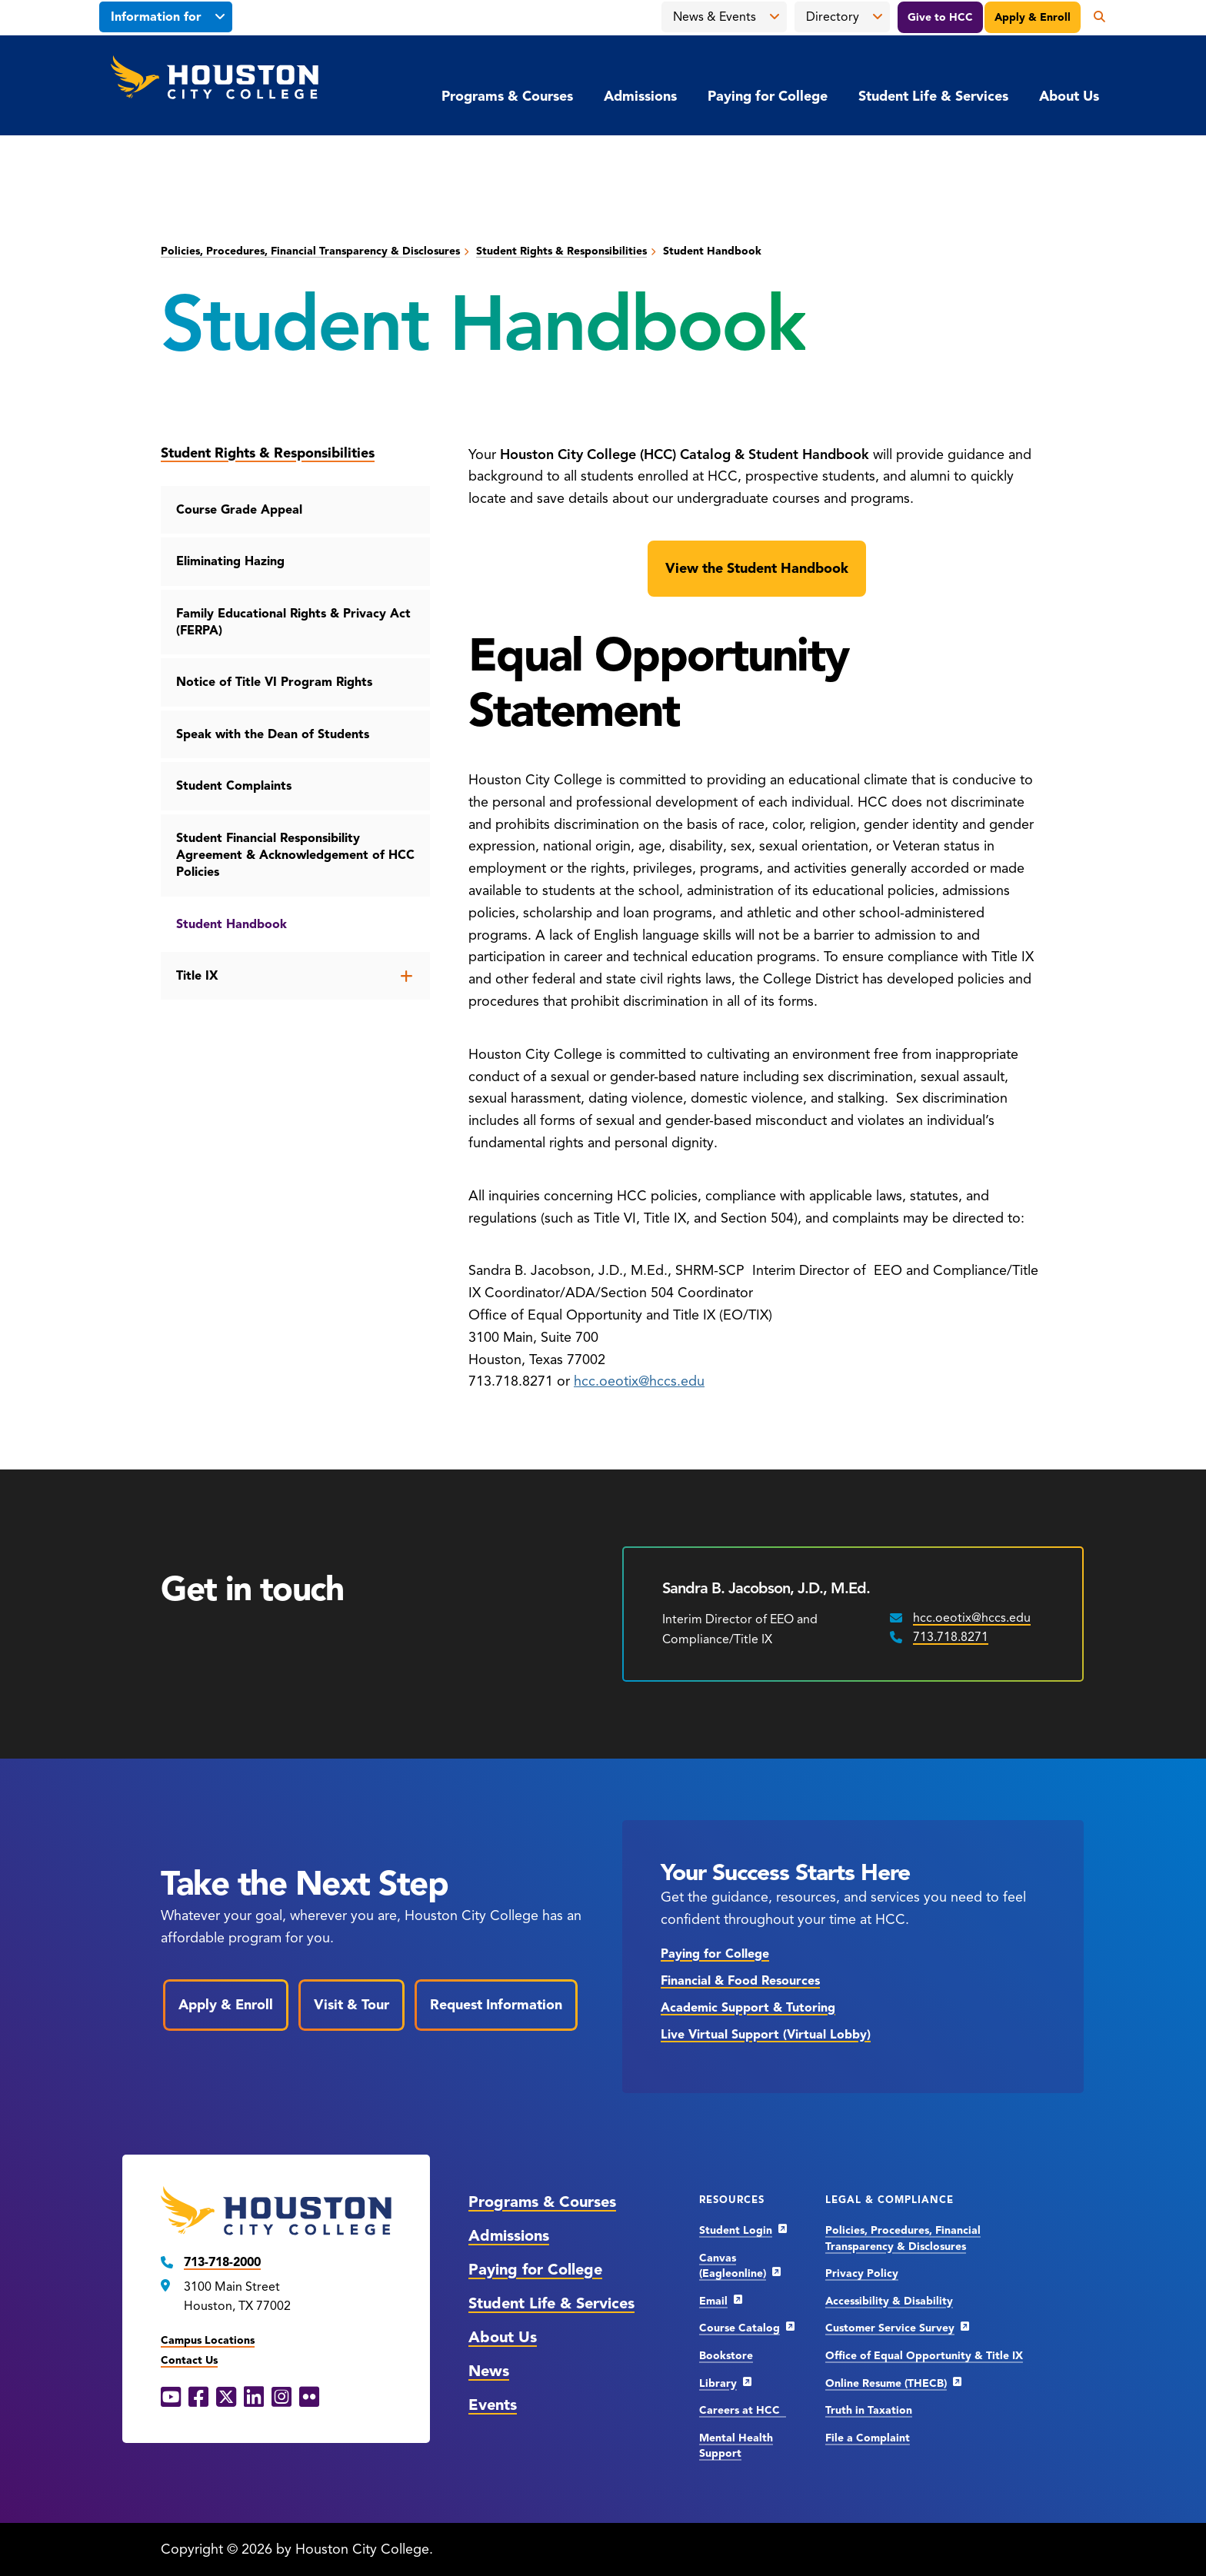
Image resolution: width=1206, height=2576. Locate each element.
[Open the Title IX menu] (407, 976)
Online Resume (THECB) (886, 2383)
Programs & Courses (507, 96)
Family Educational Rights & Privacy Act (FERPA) (293, 622)
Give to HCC (940, 17)
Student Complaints (234, 786)
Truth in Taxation (868, 2410)
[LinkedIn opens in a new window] (254, 2397)
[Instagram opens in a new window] (282, 2397)
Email (713, 2301)
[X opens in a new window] (226, 2397)
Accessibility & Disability (889, 2301)
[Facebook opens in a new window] (198, 2397)
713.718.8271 (950, 1637)
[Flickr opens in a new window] (309, 2397)
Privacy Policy (861, 2273)
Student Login (735, 2230)
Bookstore (726, 2355)
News (488, 2371)
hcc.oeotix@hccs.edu (639, 1381)
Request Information (496, 2004)
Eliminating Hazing (230, 561)
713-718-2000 (222, 2262)
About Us (1069, 96)
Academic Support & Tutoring (748, 2007)
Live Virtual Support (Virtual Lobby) (766, 2034)
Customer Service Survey (889, 2328)
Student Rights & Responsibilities (561, 251)
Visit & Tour (351, 2004)
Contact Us (189, 2360)
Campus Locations (208, 2340)
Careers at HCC (742, 2410)
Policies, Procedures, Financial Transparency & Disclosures (310, 251)
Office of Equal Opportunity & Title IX (924, 2355)
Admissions (640, 96)
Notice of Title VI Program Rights (274, 682)
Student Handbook (231, 924)
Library (718, 2383)
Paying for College (768, 96)
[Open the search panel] (1094, 17)
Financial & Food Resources (740, 1981)
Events (492, 2405)
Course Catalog (739, 2328)
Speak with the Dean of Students (272, 734)
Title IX (197, 975)
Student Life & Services (933, 96)
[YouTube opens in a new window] (171, 2397)
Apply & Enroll (1032, 17)
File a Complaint (867, 2438)
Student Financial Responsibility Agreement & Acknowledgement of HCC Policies (295, 855)
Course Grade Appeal (239, 510)
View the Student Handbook (756, 568)
